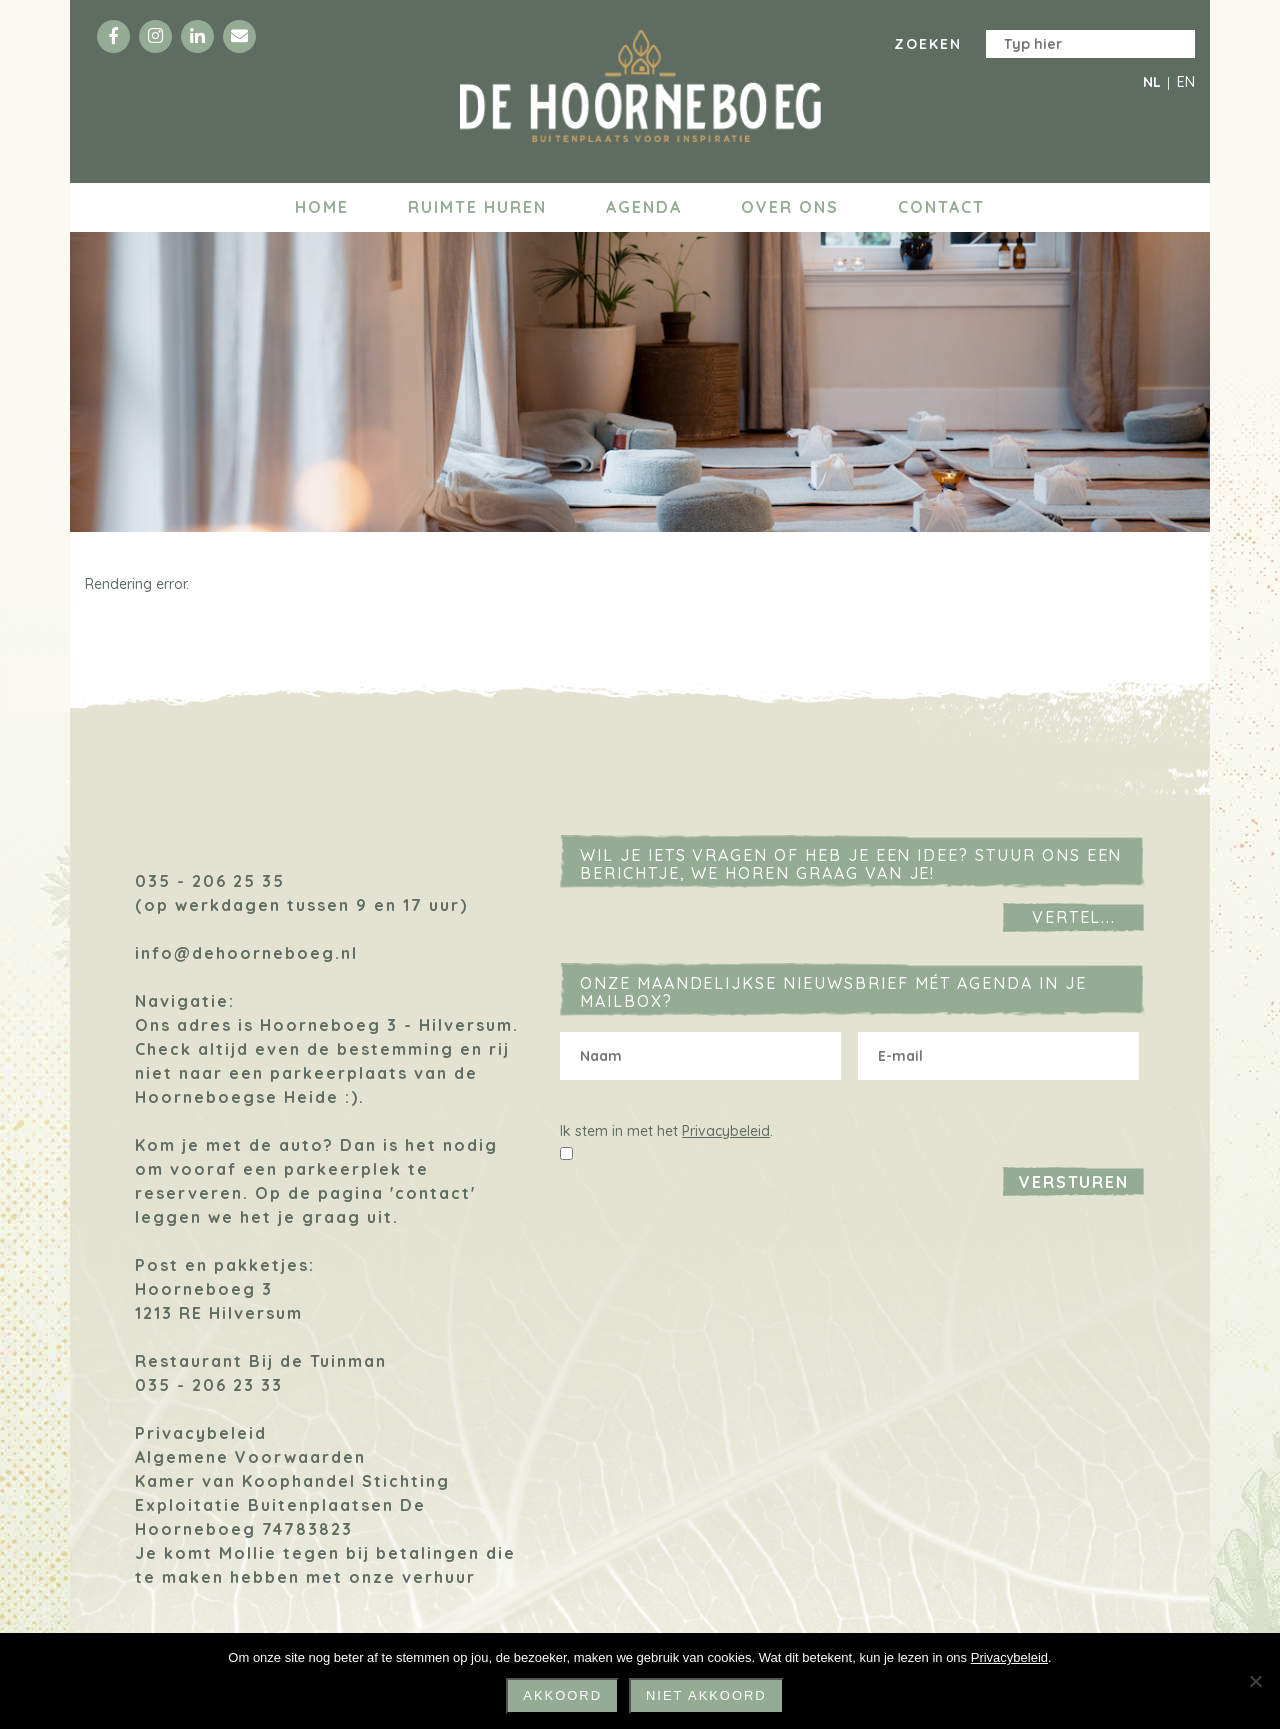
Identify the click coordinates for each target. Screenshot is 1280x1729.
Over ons (790, 207)
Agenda (644, 207)
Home (322, 207)
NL (1152, 82)
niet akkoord (706, 1695)
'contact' (433, 1193)
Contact (941, 207)
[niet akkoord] (1255, 1681)
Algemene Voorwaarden (250, 1457)
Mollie (248, 1553)
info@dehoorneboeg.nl (246, 953)
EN (1186, 82)
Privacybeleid (201, 1433)
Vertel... (1074, 917)
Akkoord (562, 1695)
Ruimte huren (477, 207)
